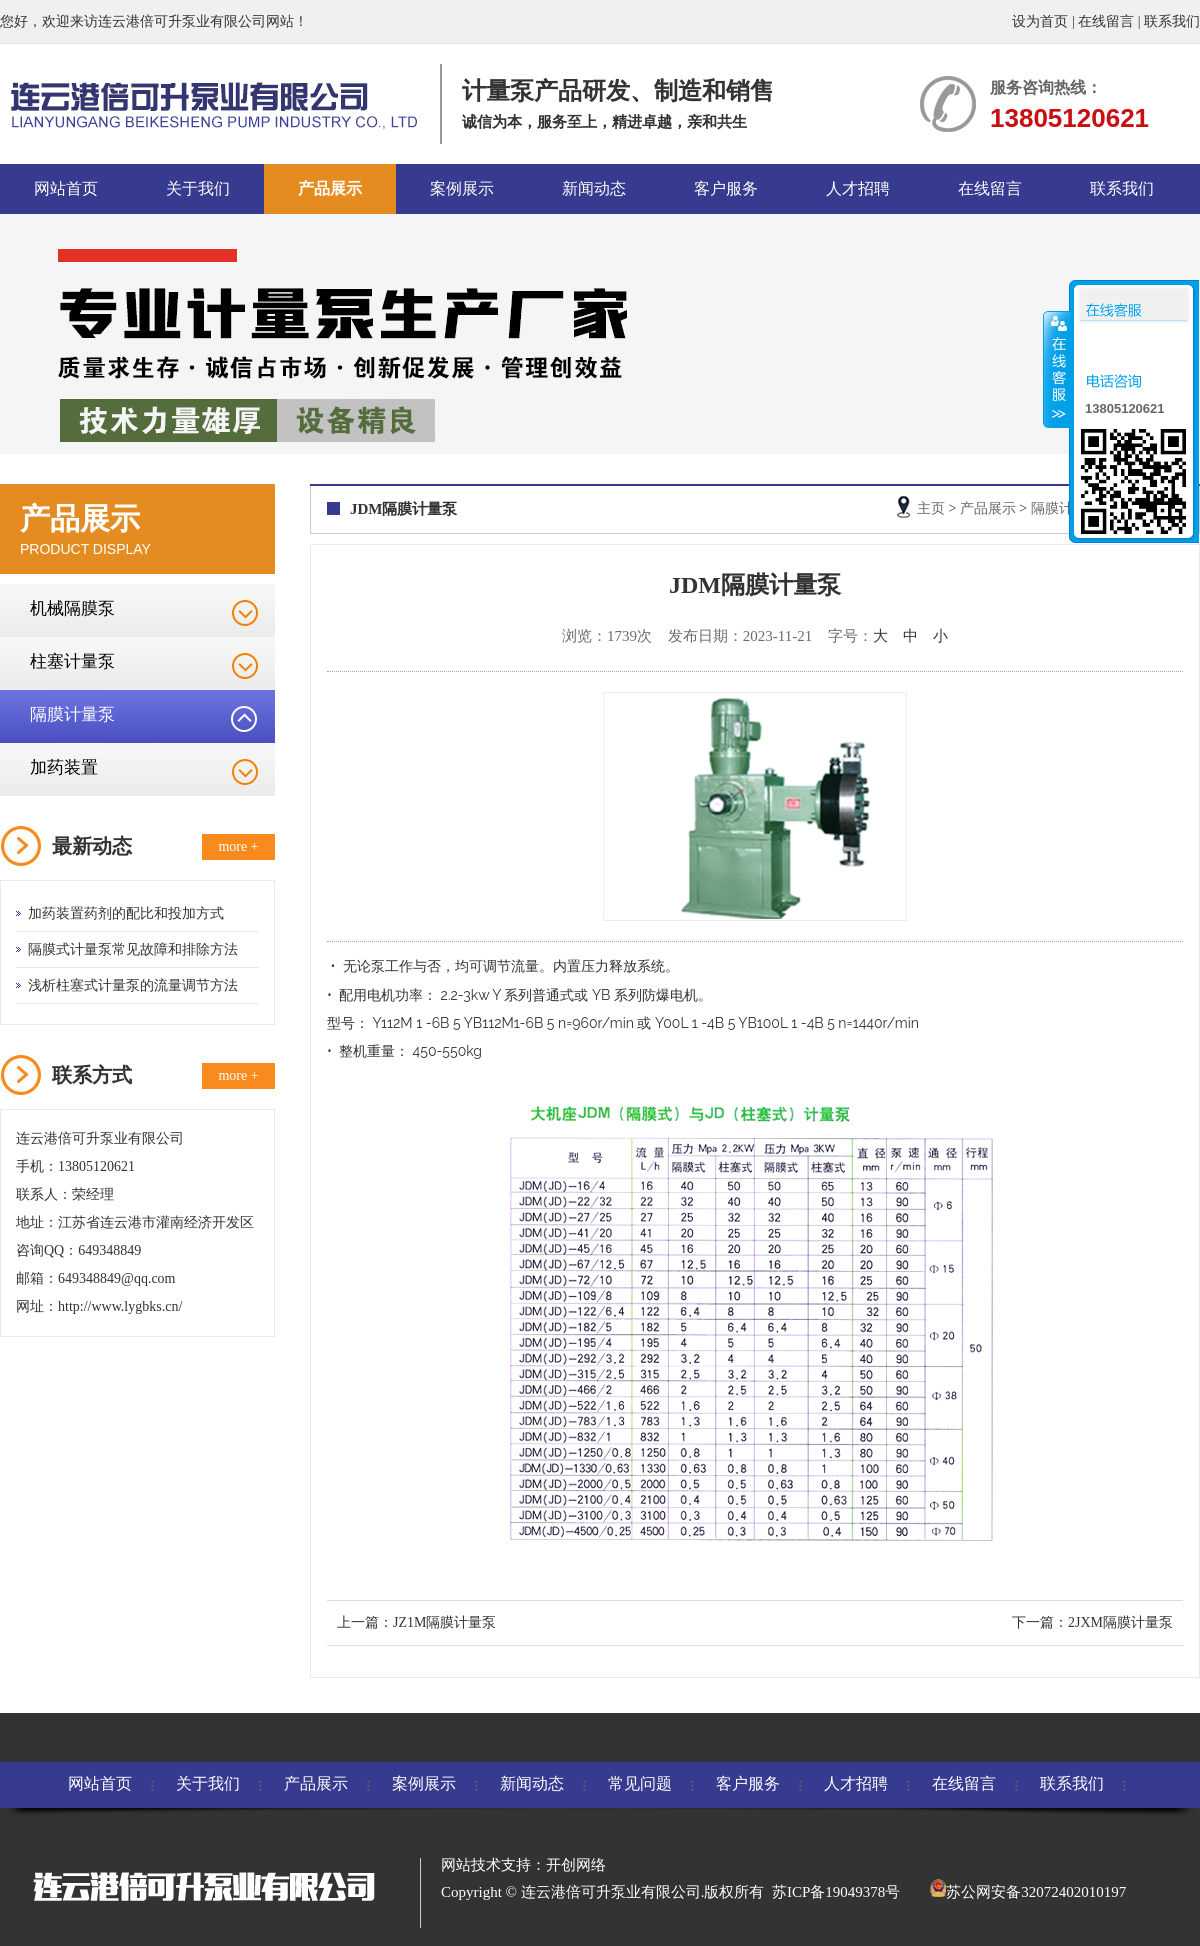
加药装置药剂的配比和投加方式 (126, 913)
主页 (931, 508)
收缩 (1057, 369)
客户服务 (726, 188)
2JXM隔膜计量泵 (1120, 1622)
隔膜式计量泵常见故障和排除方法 (133, 949)
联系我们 (1172, 21)
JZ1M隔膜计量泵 (444, 1622)
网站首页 (66, 188)
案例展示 (462, 188)
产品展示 (330, 188)
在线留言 (1106, 21)
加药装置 (64, 767)
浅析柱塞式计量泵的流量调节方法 (133, 985)
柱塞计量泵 (72, 661)
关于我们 (198, 188)
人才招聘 (858, 188)
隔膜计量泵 (72, 714)
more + (238, 846)
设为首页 (1040, 21)
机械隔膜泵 (72, 608)
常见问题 (640, 1783)
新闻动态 (594, 188)
